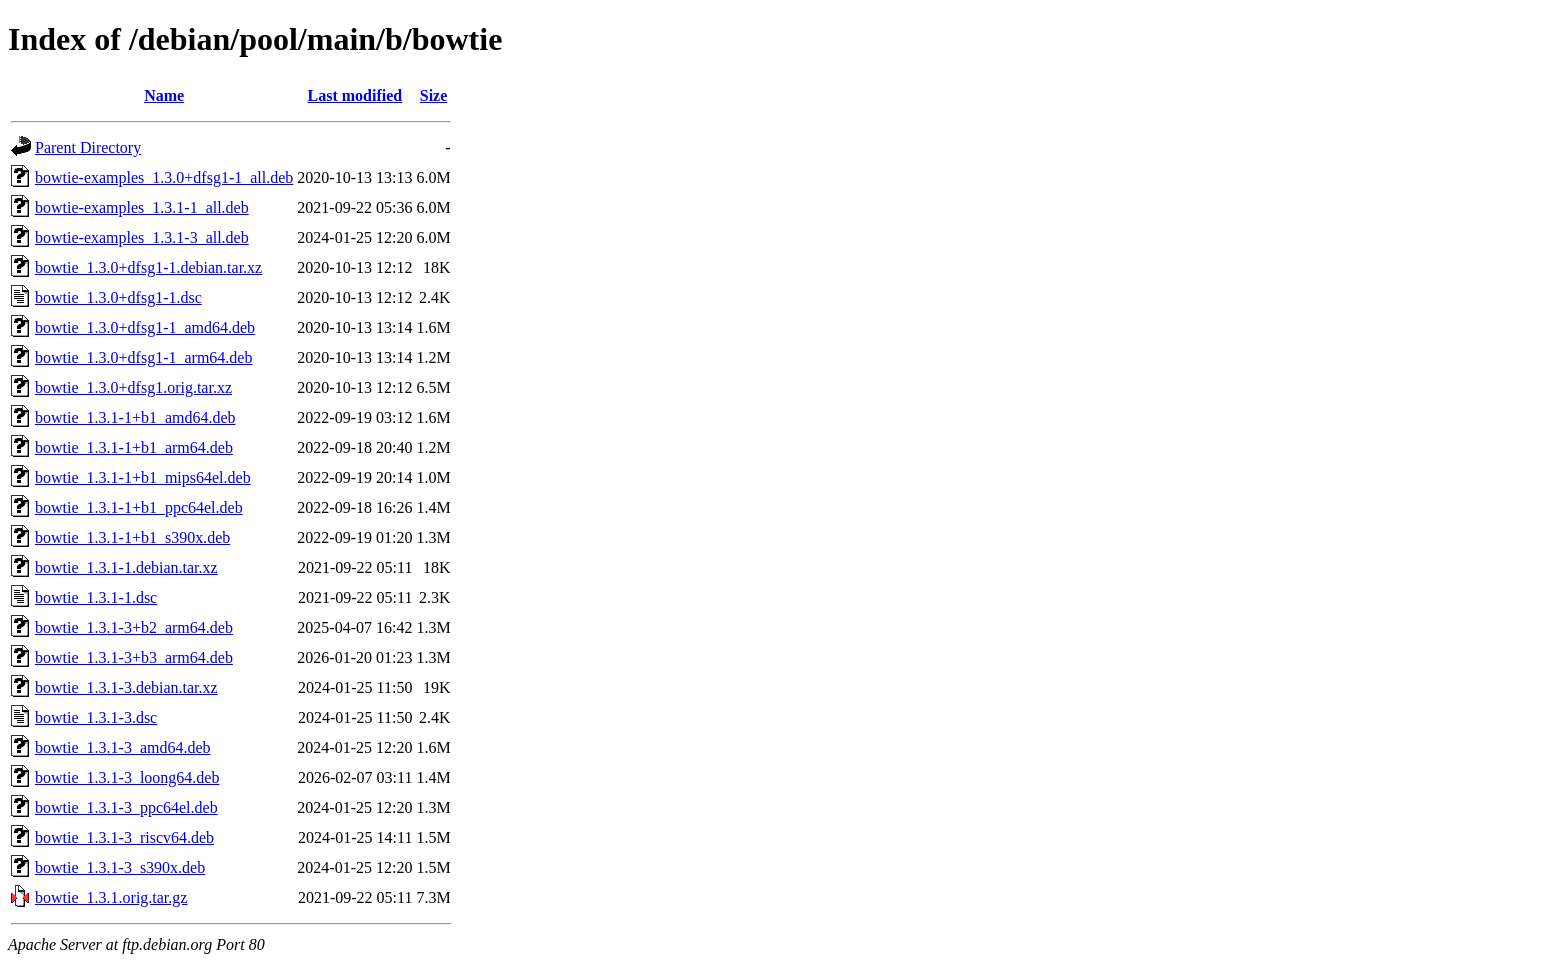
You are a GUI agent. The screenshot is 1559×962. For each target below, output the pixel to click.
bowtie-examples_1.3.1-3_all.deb (142, 237)
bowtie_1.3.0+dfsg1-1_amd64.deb (145, 327)
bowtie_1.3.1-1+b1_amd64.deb (135, 417)
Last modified (355, 95)
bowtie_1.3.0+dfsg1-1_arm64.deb (143, 357)
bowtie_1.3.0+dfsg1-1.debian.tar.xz (148, 267)
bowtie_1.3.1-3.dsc (96, 717)
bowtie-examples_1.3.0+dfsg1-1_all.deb (164, 177)
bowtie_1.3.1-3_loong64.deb (127, 777)
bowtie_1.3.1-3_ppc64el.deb (126, 807)
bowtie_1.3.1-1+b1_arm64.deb (134, 447)
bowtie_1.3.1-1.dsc (96, 597)
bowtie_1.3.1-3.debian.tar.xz (126, 687)
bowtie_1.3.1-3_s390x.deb (120, 867)
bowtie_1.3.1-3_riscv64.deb (124, 837)
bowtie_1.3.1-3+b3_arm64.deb (134, 657)
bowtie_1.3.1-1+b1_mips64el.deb (143, 477)
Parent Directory (88, 147)
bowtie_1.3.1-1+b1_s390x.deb (132, 537)
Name (164, 95)
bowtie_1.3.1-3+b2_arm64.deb (134, 627)
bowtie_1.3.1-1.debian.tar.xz (126, 567)
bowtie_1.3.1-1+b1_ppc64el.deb (139, 507)
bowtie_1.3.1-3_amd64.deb (123, 747)
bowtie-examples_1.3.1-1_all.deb (142, 207)
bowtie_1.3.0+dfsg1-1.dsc (118, 297)
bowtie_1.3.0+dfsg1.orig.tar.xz (133, 387)
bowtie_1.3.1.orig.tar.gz (111, 897)
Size (434, 95)
